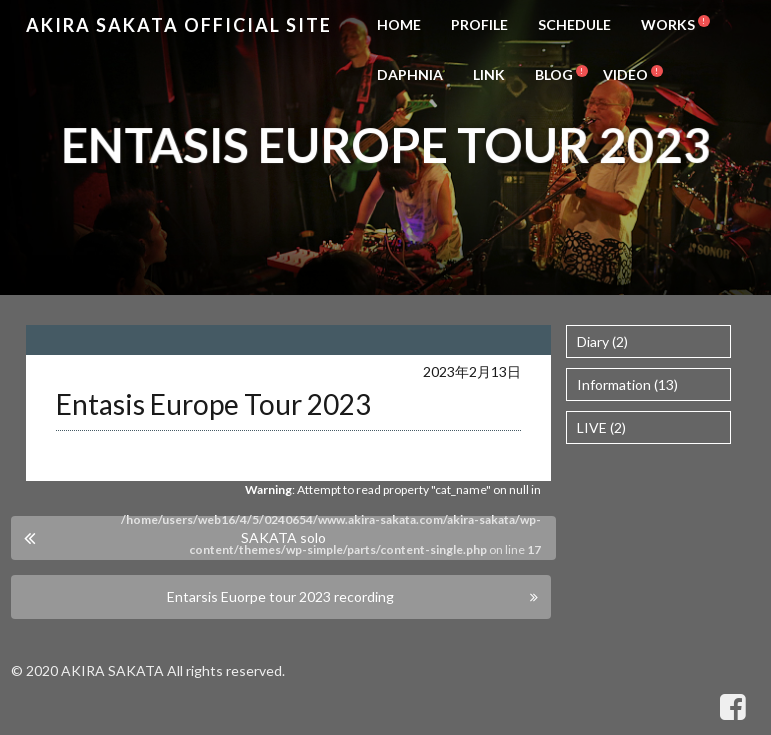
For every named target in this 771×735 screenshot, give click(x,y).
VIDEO (625, 74)
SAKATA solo (283, 537)
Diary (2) (602, 341)
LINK (489, 74)
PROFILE (479, 24)
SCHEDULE (574, 24)
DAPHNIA (410, 74)
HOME (399, 24)
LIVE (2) (601, 427)
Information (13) (627, 384)
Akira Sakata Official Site (179, 25)
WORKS (668, 24)
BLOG (554, 74)
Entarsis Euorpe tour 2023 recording (280, 596)
